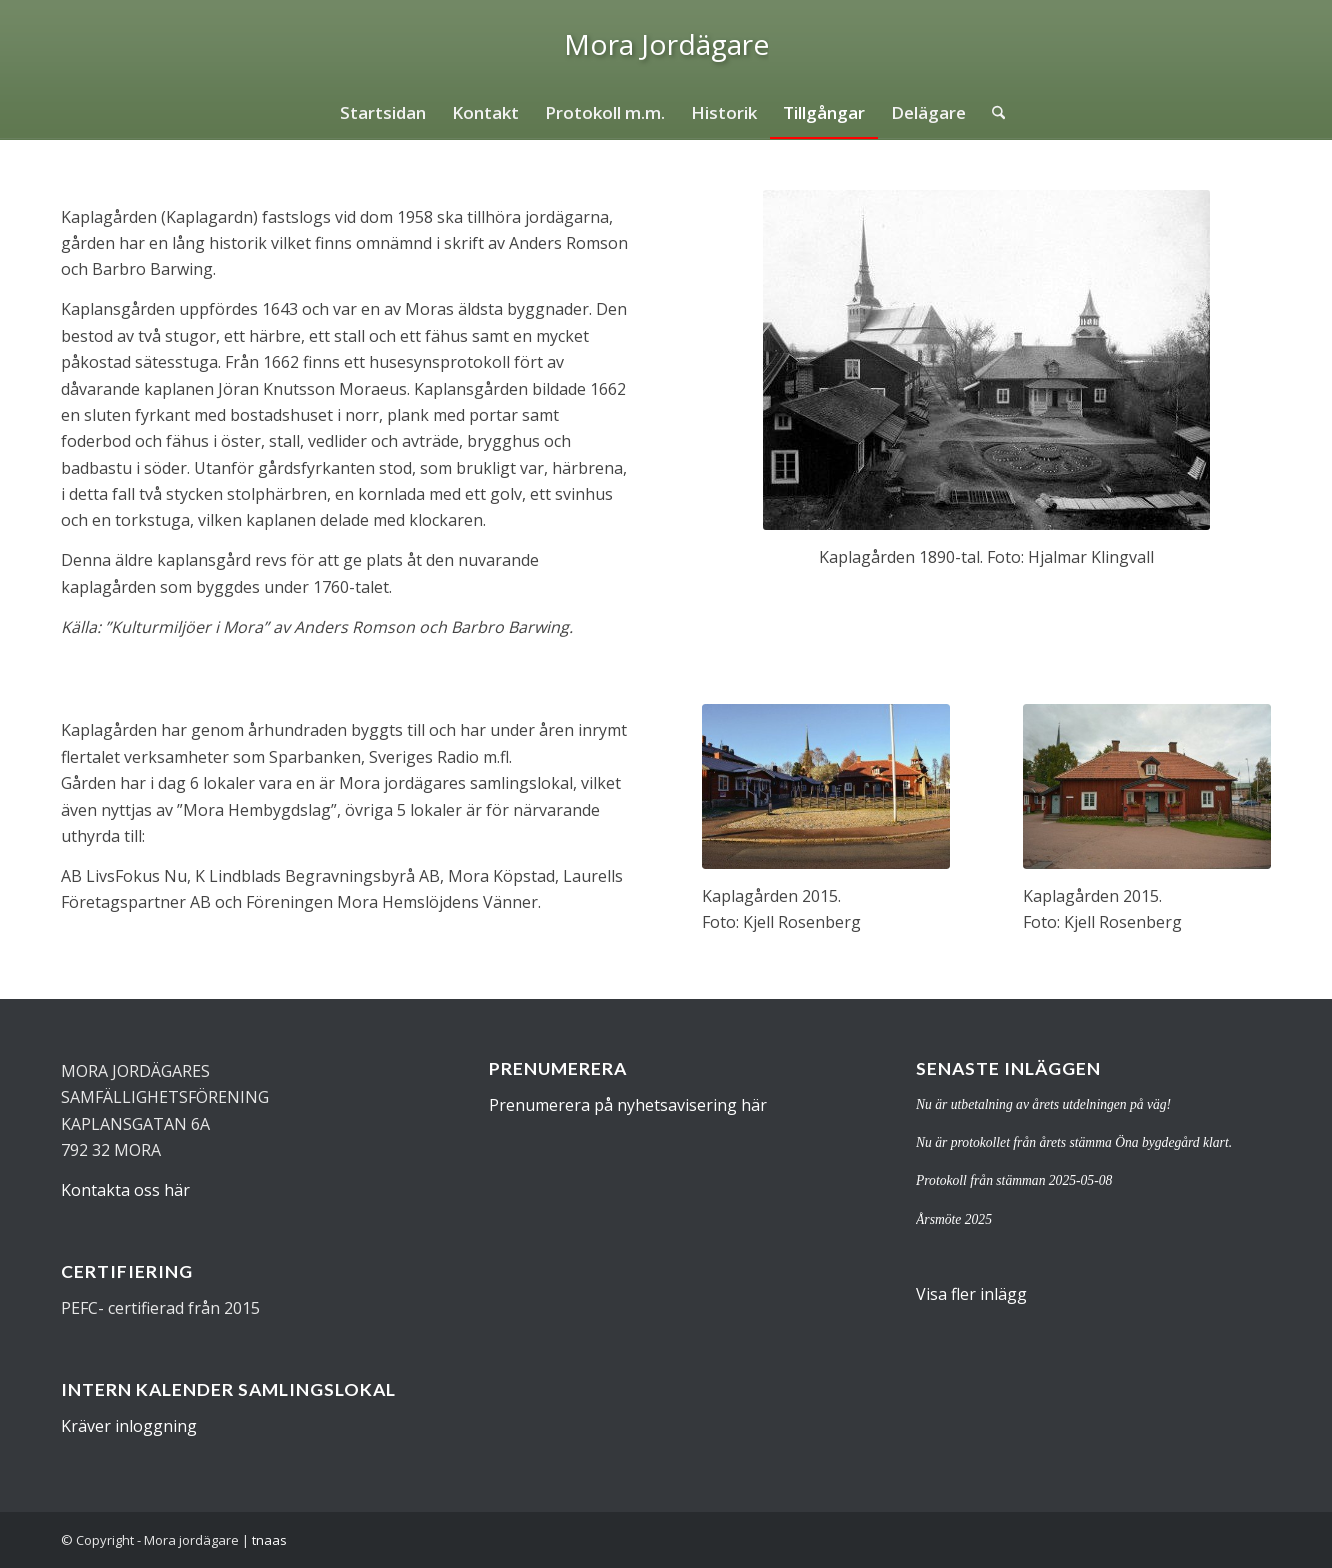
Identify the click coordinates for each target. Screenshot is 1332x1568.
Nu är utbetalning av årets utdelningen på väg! (1043, 1104)
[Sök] (992, 113)
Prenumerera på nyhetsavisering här (628, 1105)
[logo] (666, 44)
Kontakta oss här (125, 1190)
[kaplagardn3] (826, 787)
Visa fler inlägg (971, 1294)
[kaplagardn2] (1147, 787)
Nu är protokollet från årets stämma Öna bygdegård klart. (1074, 1142)
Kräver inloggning (129, 1426)
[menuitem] (383, 113)
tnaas (269, 1540)
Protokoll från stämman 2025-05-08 (1014, 1180)
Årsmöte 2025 (954, 1219)
